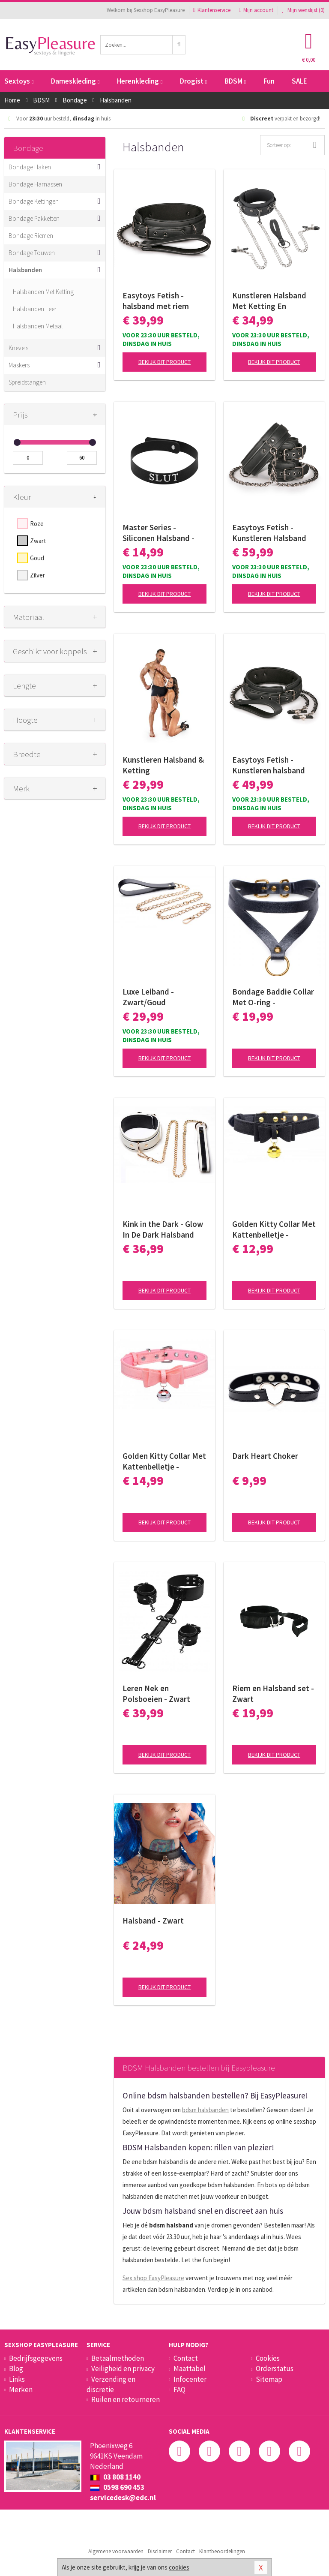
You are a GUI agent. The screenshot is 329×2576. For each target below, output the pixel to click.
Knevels (18, 348)
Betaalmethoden (117, 2358)
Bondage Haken (30, 167)
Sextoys (18, 81)
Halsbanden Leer (35, 309)
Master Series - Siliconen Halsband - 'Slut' (158, 533)
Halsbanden (25, 270)
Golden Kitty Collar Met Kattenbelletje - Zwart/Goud (274, 1229)
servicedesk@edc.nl (123, 2497)
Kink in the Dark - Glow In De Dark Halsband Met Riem (163, 1229)
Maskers (19, 365)
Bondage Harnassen (35, 184)
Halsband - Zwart (153, 1920)
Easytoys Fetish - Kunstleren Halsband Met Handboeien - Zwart (269, 533)
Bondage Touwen (32, 253)
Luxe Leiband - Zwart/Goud (148, 996)
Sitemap (269, 2379)
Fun (269, 81)
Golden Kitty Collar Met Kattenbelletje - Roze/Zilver (164, 1461)
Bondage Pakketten (34, 218)
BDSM (235, 81)
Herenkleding (139, 81)
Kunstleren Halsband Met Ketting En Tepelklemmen (269, 301)
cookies (179, 2567)
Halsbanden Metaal (38, 326)
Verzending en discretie (111, 2384)
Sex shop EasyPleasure (153, 2278)
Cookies (268, 2358)
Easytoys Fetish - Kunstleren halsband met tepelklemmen (268, 765)
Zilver (37, 575)
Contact (185, 2358)
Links (17, 2379)
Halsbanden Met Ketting (43, 292)
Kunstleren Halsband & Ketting (163, 765)
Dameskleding (75, 81)
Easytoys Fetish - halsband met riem (156, 300)
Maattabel (189, 2368)
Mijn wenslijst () (303, 10)
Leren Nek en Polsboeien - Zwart (156, 1693)
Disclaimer (160, 2551)
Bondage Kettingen (34, 201)
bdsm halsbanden (205, 2110)
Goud (37, 558)
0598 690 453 (117, 2487)
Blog (16, 2368)
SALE (299, 81)
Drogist (193, 81)
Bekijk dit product (164, 362)
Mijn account (256, 10)
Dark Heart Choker (265, 1456)
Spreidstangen (27, 382)
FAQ (179, 2389)
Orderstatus (274, 2368)
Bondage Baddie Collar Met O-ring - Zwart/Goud (273, 997)
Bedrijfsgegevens (36, 2358)
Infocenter (189, 2379)
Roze (37, 524)
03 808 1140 (115, 2477)
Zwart (38, 541)
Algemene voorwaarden (116, 2551)
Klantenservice (211, 10)
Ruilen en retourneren (125, 2399)
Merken (21, 2389)
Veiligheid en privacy (123, 2368)
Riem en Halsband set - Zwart (273, 1693)
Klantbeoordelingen (222, 2551)
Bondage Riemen (31, 235)
